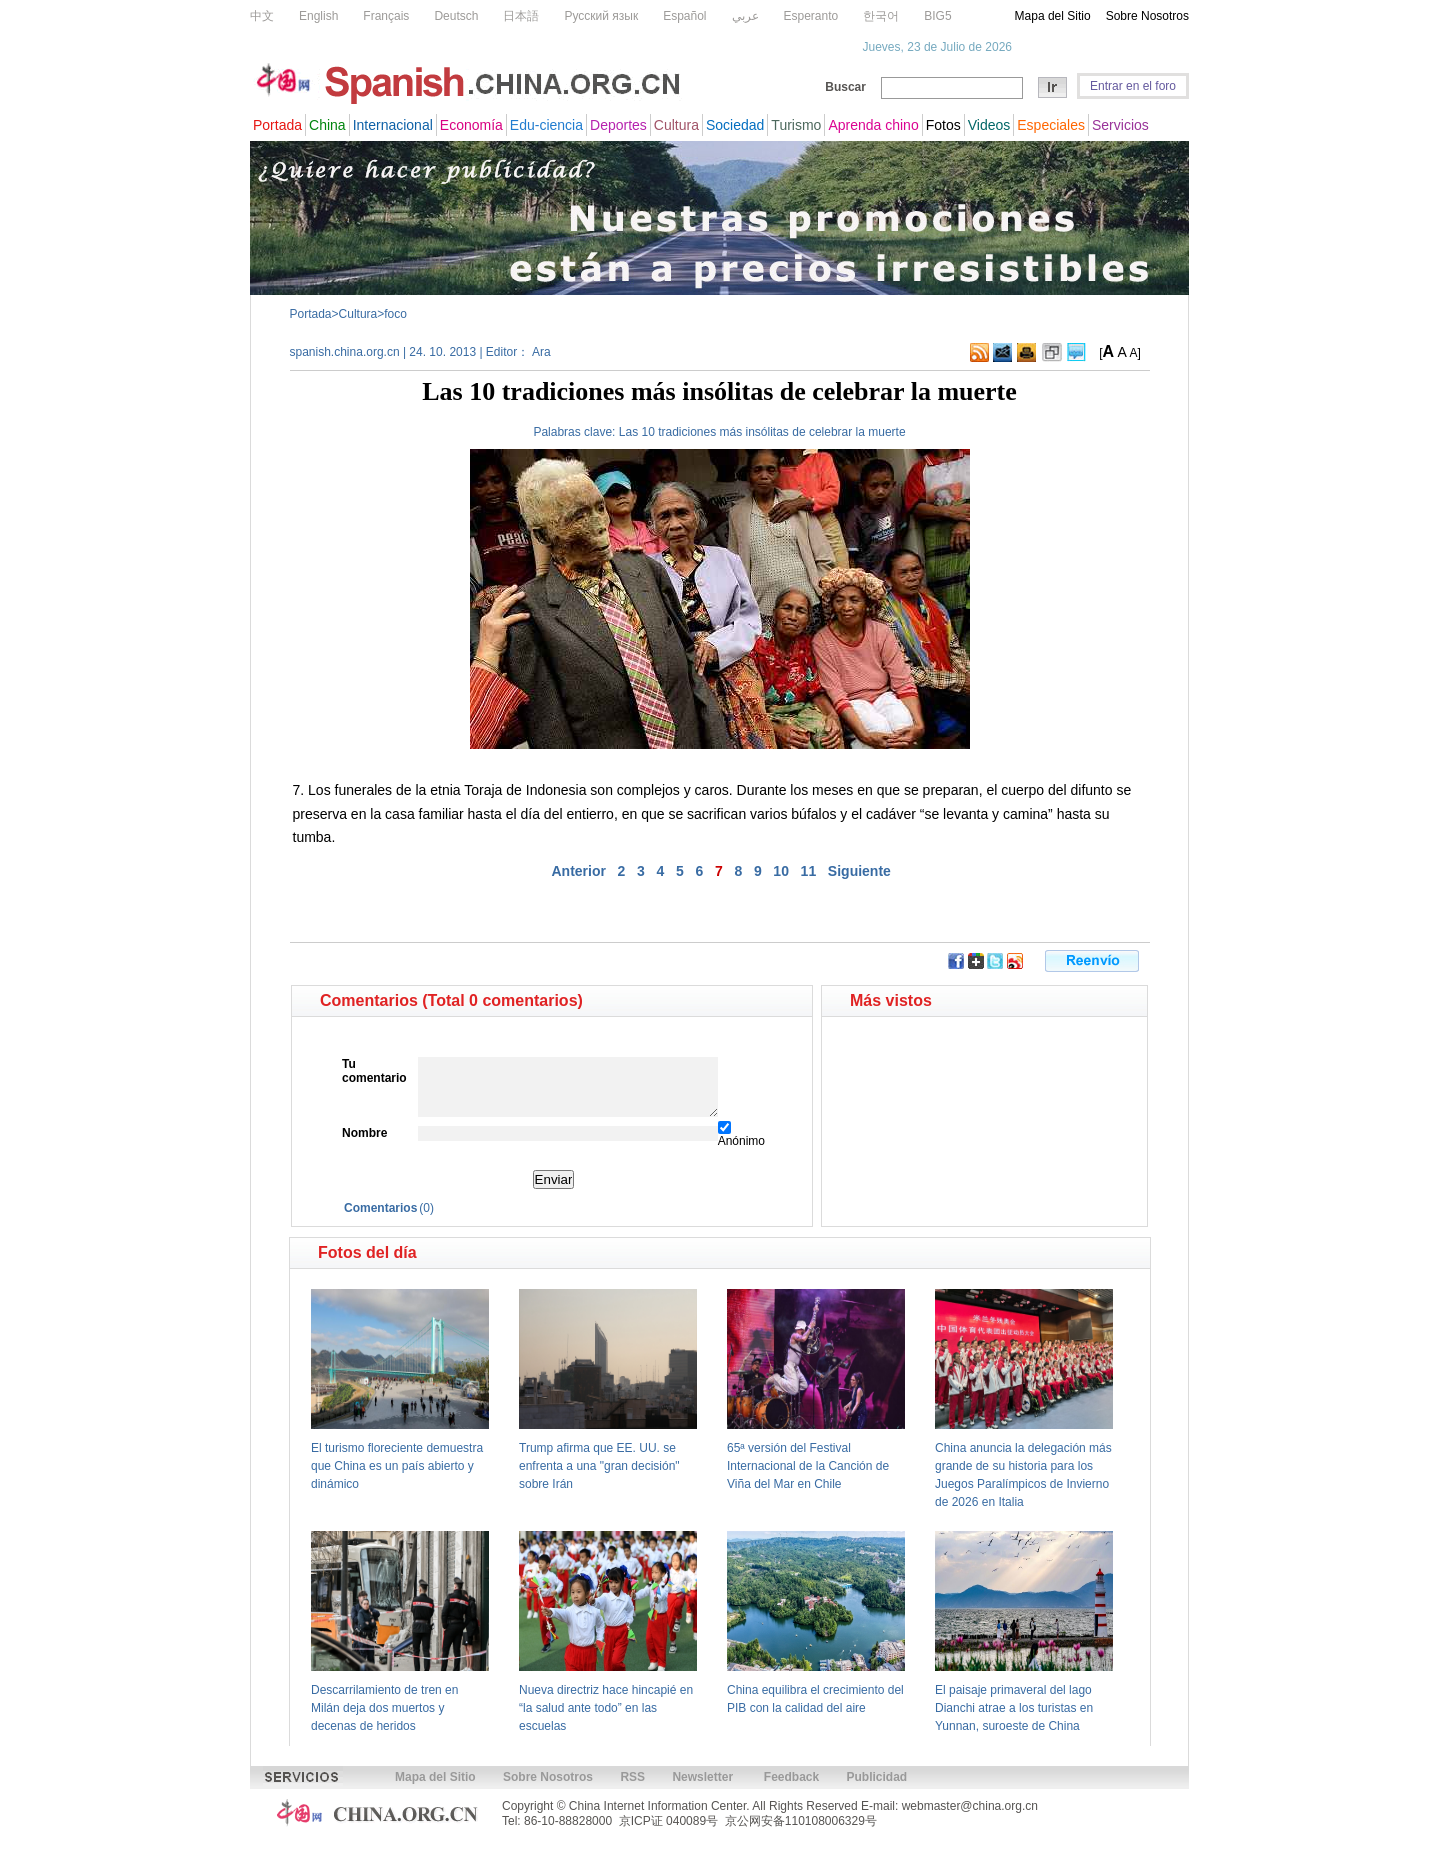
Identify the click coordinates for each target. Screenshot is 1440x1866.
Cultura (358, 314)
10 (781, 871)
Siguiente (859, 871)
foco (395, 314)
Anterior (578, 871)
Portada (311, 314)
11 (809, 871)
